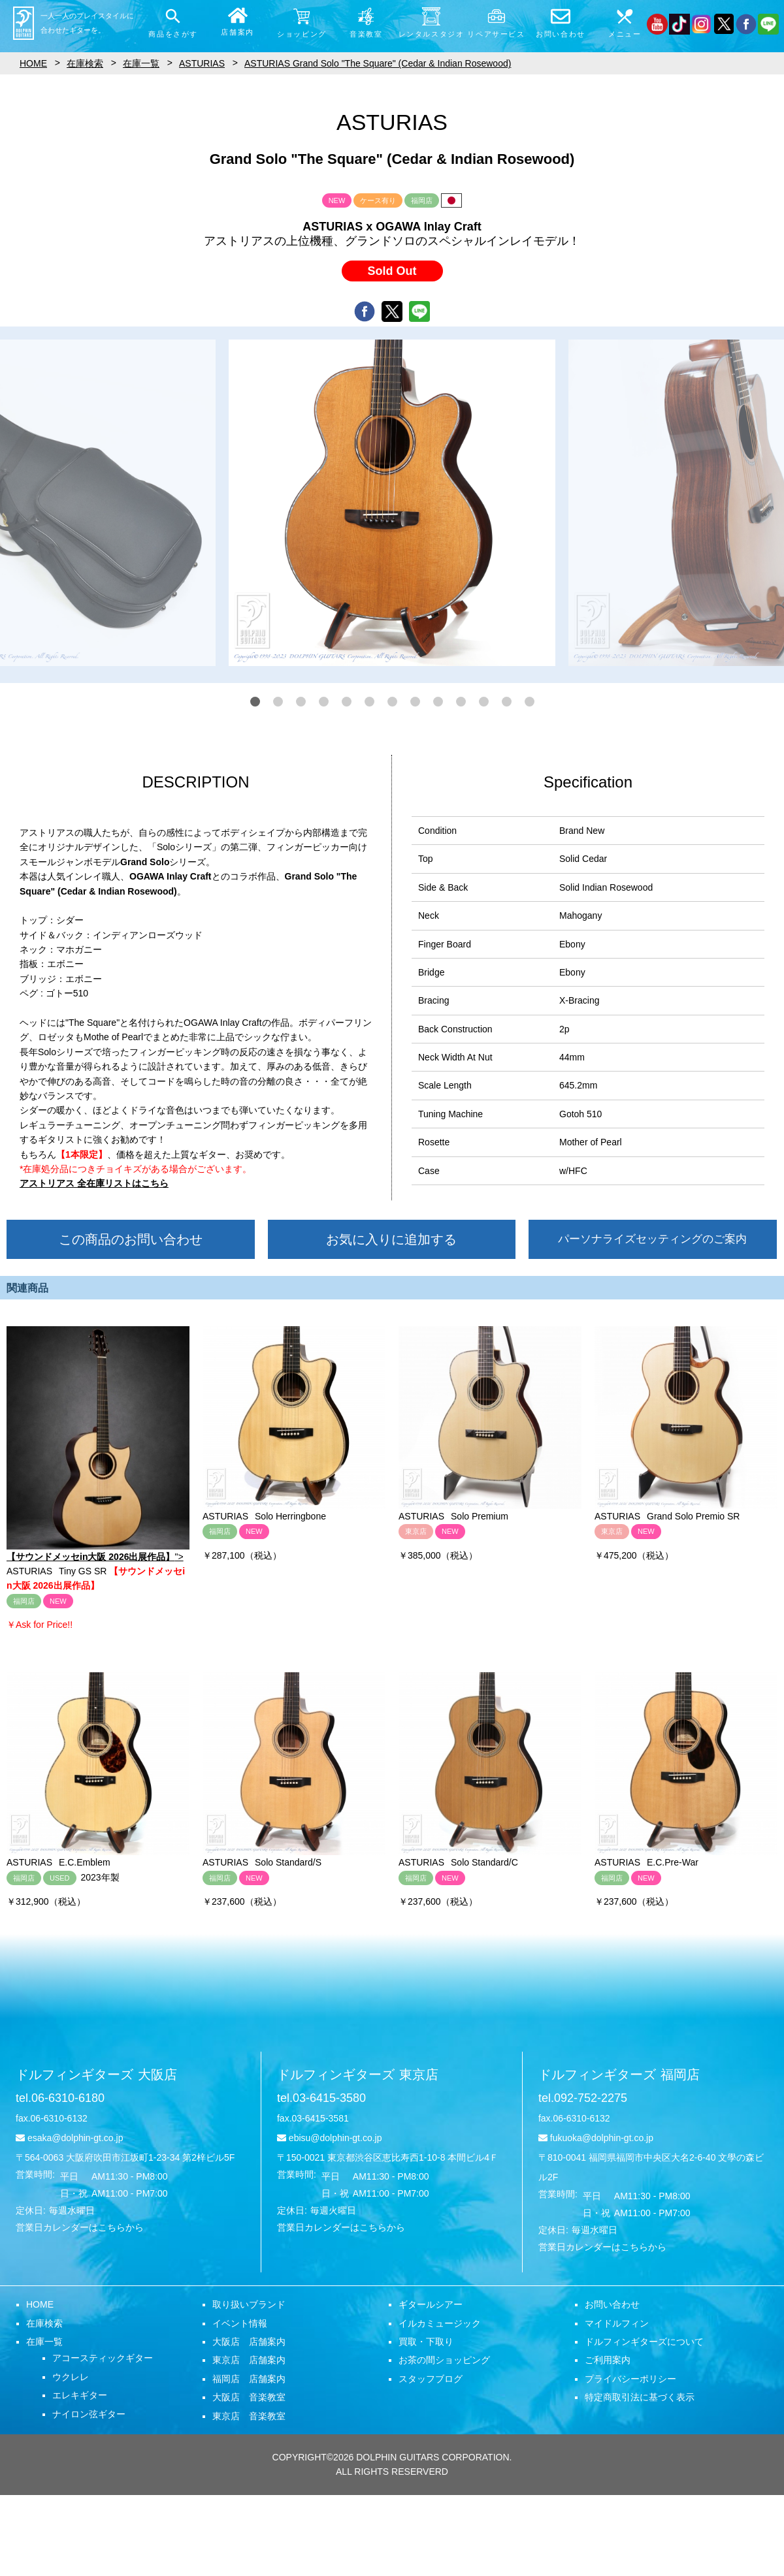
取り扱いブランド (249, 2304)
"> (98, 1444)
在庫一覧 (44, 2341)
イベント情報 (239, 2323)
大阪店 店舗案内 (249, 2341)
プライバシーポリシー (630, 2379)
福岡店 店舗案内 (249, 2379)
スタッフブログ (431, 2379)
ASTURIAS (202, 63)
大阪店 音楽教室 (249, 2397)
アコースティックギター (102, 2358)
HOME (40, 2304)
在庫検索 (44, 2323)
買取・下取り (426, 2341)
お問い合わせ (612, 2304)
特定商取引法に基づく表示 (639, 2397)
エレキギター (79, 2395)
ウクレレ (70, 2377)
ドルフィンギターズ (96, 2074)
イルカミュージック (440, 2323)
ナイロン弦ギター (88, 2414)
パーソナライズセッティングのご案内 (652, 1239)
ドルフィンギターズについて (644, 2341)
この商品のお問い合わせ (131, 1239)
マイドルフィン (617, 2323)
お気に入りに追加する (391, 1239)
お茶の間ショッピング (444, 2360)
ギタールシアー (431, 2304)
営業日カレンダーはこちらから (80, 2227)
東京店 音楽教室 (249, 2416)
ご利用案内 (607, 2360)
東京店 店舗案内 (249, 2360)
